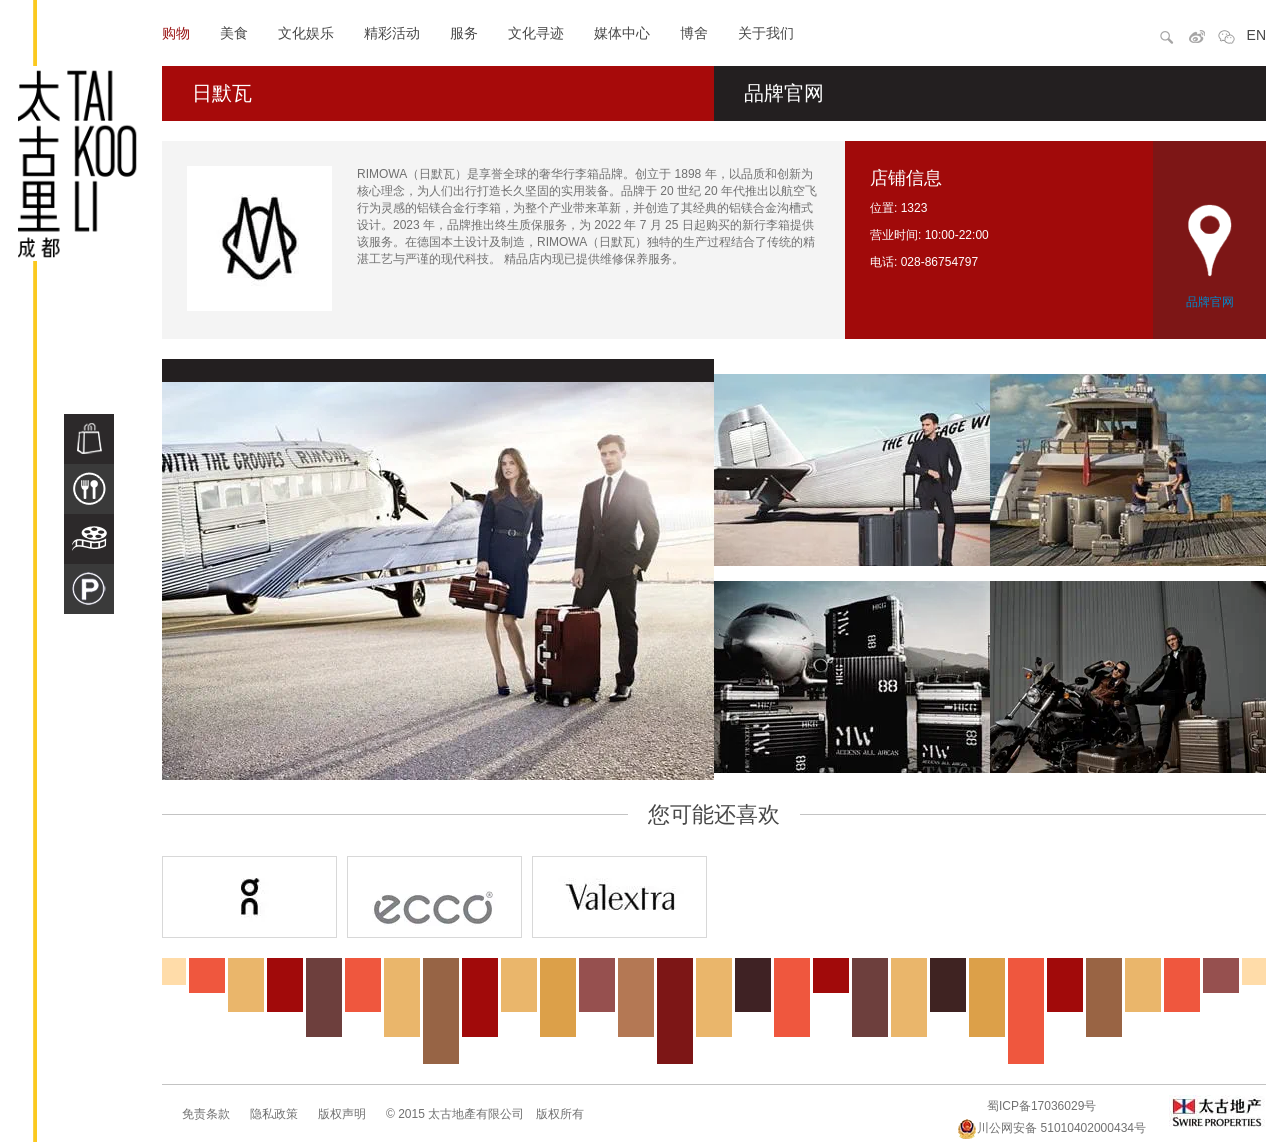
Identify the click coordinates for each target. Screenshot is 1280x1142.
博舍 (694, 33)
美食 (234, 33)
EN (1256, 35)
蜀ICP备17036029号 (1041, 1106)
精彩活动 (392, 33)
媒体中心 (622, 33)
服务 (464, 33)
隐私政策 (274, 1114)
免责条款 (206, 1114)
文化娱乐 (306, 33)
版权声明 (342, 1114)
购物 (176, 33)
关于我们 (766, 33)
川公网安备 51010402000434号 (1051, 1128)
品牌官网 (784, 93)
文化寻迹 (536, 33)
